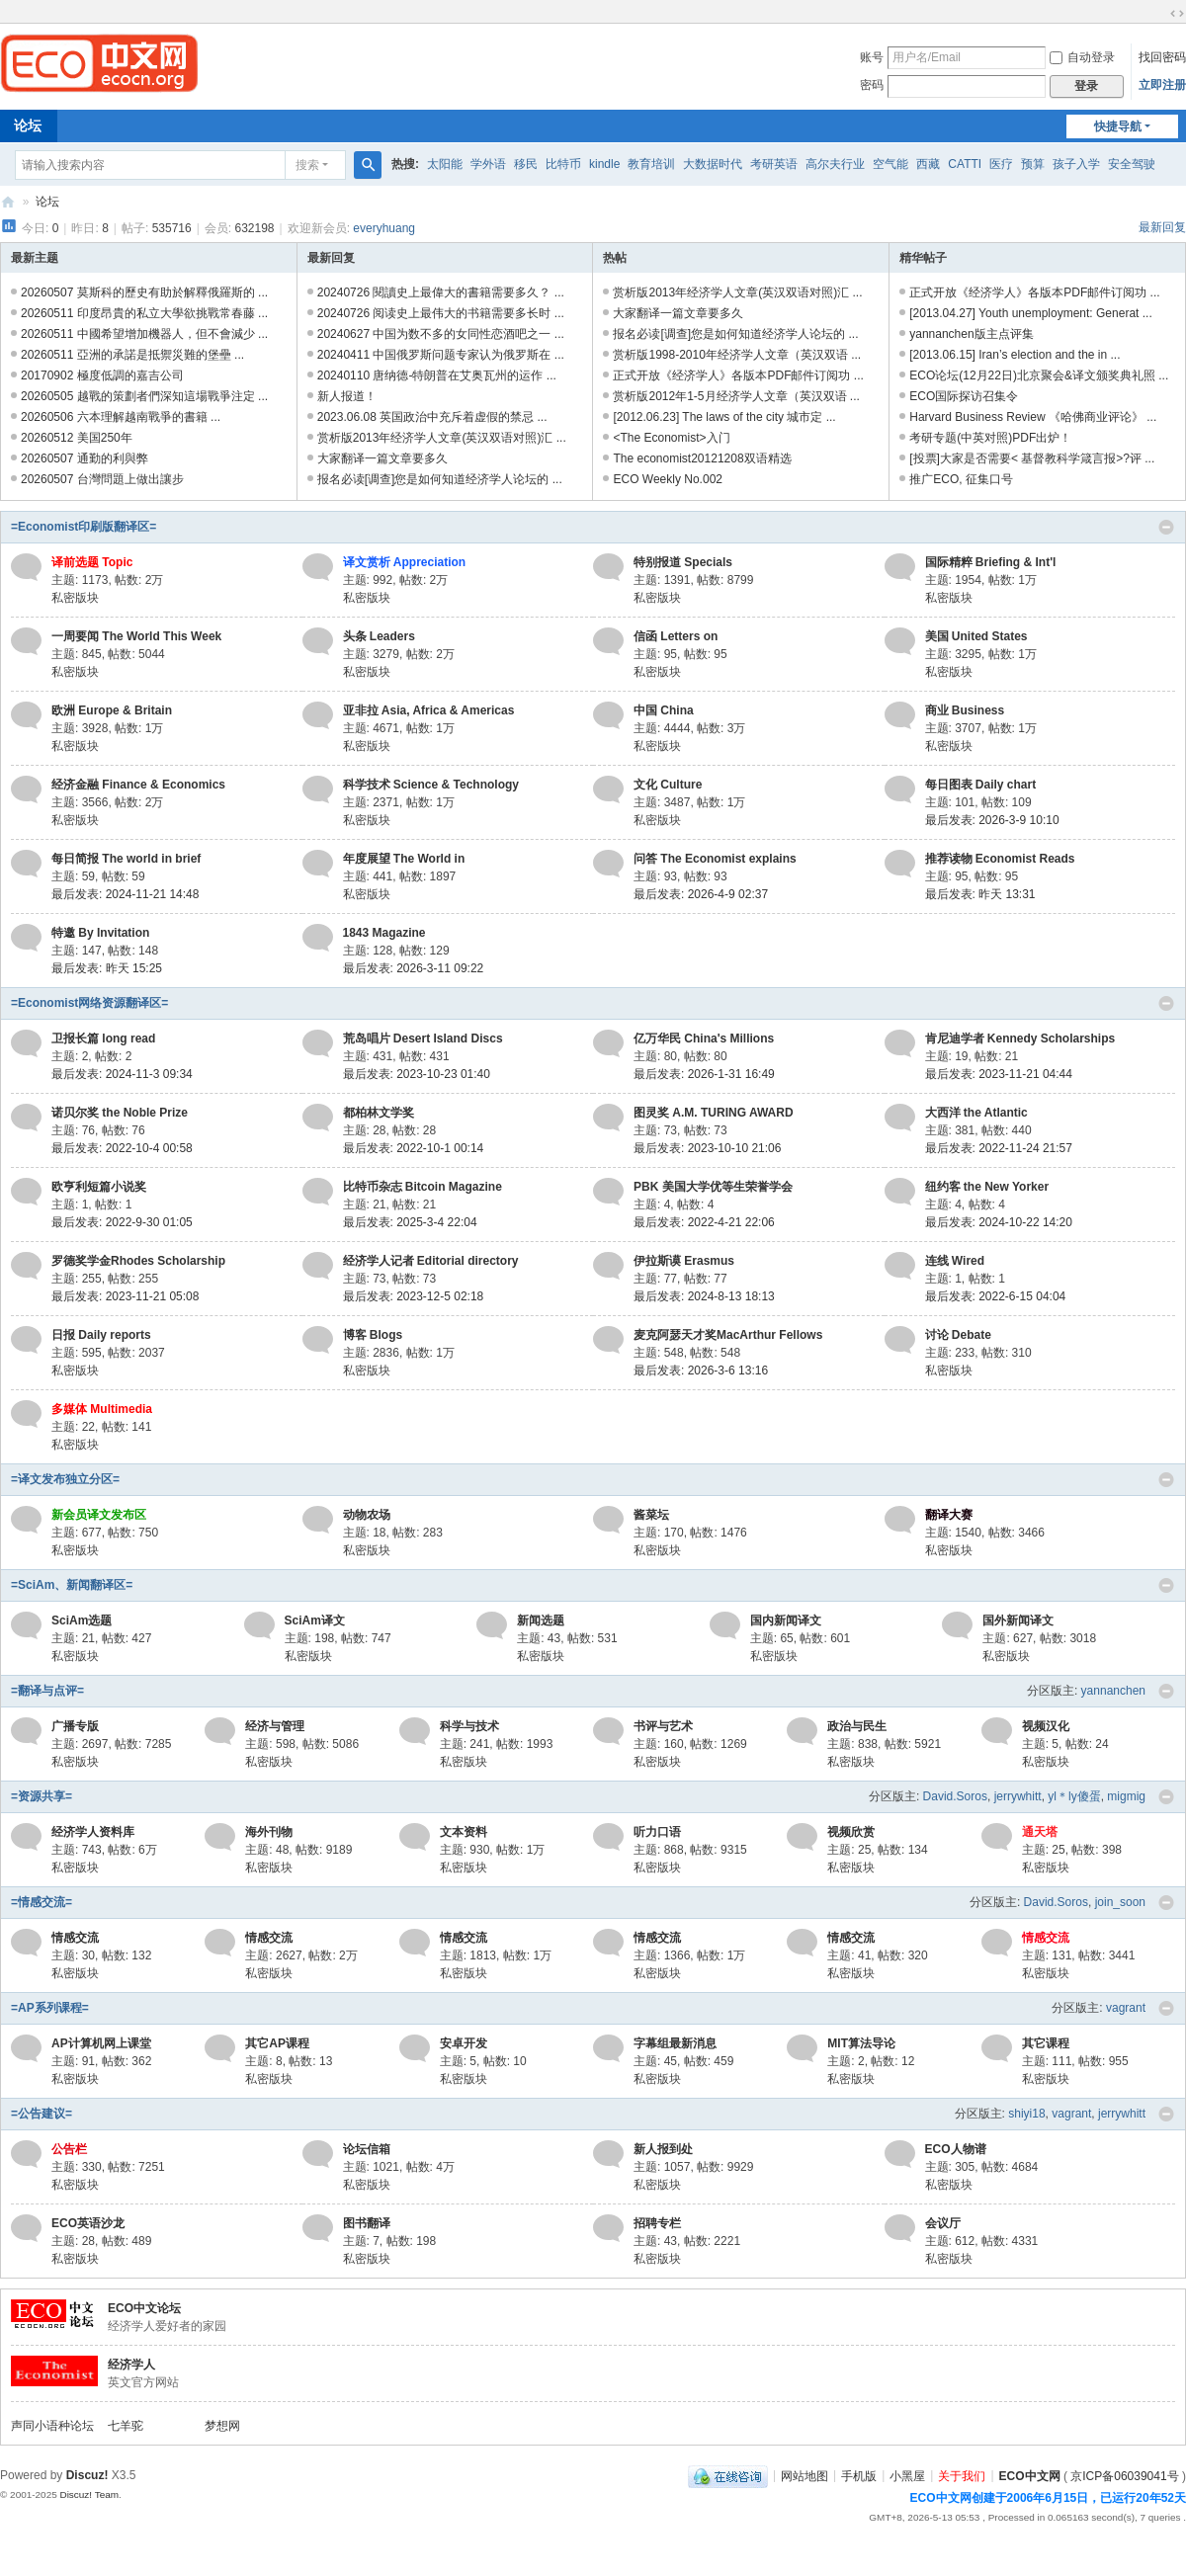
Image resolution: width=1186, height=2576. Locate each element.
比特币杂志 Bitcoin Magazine (422, 1187)
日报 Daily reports (101, 1335)
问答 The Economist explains (715, 859)
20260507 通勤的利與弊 (84, 458)
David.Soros (955, 1796)
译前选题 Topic (91, 562)
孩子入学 (1076, 164)
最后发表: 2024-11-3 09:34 (122, 1074)
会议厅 (943, 2223)
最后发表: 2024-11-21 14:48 (125, 894)
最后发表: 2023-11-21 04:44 (998, 1074)
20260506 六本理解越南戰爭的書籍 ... (120, 417)
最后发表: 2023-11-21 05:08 (125, 1296)
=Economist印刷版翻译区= (83, 527)
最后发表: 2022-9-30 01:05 (122, 1222)
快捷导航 (1118, 126)
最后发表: (980, 894)
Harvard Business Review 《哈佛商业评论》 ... (1032, 417)
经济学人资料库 (92, 1832)
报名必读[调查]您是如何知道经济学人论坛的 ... (439, 479)
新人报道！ (347, 396)
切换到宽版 (1177, 14)
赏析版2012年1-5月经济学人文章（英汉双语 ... (736, 396)
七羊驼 (125, 2426)
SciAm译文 (315, 1620)
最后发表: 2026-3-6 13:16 (701, 1370)
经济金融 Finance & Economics (138, 784)
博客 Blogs (373, 1335)
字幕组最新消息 (675, 2043)
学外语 (488, 164)
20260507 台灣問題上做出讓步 (102, 479)
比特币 (563, 164)
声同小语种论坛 (52, 2426)
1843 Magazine (384, 933)
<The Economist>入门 (671, 438)
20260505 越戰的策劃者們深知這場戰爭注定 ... (144, 396)
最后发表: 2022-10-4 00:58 (122, 1148)
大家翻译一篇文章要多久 (382, 458)
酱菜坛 (651, 1515)
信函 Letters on (676, 636)
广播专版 (75, 1726)
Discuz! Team (89, 2494)
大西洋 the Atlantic (976, 1113)
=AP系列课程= (50, 2008)
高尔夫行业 (835, 164)
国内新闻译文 (785, 1620)
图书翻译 (366, 2223)
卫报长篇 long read (103, 1038)
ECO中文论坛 (144, 2308)
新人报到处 (663, 2149)
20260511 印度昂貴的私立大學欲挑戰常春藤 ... (144, 313)
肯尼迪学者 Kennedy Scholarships (1020, 1038)
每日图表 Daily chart (981, 784)
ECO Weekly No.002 (667, 479)
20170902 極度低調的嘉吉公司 (102, 375)
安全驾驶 (1131, 164)
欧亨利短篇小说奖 (98, 1187)
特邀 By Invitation (100, 933)
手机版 (859, 2475)
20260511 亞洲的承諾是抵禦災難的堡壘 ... (132, 355)
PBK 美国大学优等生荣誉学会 (713, 1187)
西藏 (928, 164)
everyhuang (384, 228)
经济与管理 (274, 1726)
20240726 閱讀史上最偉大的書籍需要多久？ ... (440, 292)
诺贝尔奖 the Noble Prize (119, 1113)
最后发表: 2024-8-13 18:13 (704, 1296)
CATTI (964, 164)
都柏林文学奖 (378, 1113)
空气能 (890, 164)
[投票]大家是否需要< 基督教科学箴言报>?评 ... (1031, 458)
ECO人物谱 (955, 2149)
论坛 (47, 201)
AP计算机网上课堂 (101, 2043)
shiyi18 (1026, 2113)
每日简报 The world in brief (126, 859)
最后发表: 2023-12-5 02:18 (413, 1296)
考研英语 (774, 164)
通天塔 (1040, 1832)
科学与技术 (469, 1726)
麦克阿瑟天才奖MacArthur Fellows (728, 1335)
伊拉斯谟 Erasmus (684, 1261)
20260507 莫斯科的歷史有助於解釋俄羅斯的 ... (144, 292)
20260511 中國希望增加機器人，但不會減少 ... (144, 334)
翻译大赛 (949, 1515)
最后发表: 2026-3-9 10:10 (992, 820)
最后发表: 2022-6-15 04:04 (995, 1296)
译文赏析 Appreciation (404, 562)
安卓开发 (463, 2043)
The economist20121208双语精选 (702, 458)
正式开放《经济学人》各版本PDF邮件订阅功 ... (738, 375)
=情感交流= (41, 1902)
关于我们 (961, 2475)
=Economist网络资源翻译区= (89, 1003)
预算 (1033, 164)
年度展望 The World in (404, 859)
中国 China (664, 710)
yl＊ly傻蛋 (1074, 1796)
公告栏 (69, 2149)
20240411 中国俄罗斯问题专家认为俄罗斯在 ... (440, 355)
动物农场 (366, 1515)
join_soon (1120, 1902)
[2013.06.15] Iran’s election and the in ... (1014, 355)
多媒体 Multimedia (101, 1409)
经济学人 (131, 2364)
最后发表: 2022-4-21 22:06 (704, 1222)
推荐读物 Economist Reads (1000, 859)
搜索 (307, 165)
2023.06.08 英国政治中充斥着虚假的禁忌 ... (432, 417)
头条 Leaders (379, 636)
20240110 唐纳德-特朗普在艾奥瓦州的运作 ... (436, 375)
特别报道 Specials (683, 562)
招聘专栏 (657, 2223)
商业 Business (965, 710)
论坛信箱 (366, 2149)
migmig (1126, 1796)
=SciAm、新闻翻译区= (71, 1585)
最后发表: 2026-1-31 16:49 (704, 1074)
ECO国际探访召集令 (963, 396)
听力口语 (657, 1832)
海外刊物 (269, 1832)
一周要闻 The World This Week (136, 636)
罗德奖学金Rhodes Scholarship (138, 1261)
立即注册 (1162, 85)
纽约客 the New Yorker (987, 1187)
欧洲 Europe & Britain (111, 710)
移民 (526, 164)
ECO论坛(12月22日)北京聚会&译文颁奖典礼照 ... (1038, 375)
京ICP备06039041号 (1124, 2475)
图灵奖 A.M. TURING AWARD (714, 1113)
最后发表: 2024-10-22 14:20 (998, 1222)
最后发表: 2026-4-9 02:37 (701, 894)
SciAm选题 (81, 1620)
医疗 (1001, 164)
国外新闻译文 (1018, 1620)
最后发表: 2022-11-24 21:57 (998, 1148)
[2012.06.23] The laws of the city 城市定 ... (724, 417)
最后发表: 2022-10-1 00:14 (413, 1148)
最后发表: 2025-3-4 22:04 (410, 1222)
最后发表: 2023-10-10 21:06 (707, 1148)
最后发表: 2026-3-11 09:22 (413, 968)
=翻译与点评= (47, 1691)
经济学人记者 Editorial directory (431, 1261)
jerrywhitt (1018, 1796)
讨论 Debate (958, 1335)
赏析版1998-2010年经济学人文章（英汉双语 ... (737, 355)
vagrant (1125, 2008)
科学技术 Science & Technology (431, 784)
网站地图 (804, 2475)
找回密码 (1162, 57)
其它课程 (1045, 2043)
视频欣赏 (851, 1832)
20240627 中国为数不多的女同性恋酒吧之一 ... (440, 334)
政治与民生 (857, 1726)
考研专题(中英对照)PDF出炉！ (990, 438)
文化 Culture (668, 784)
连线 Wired (955, 1261)
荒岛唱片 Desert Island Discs (423, 1038)
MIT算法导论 (861, 2043)
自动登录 (1082, 57)
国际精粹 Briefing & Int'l (991, 562)
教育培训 (651, 164)
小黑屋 (907, 2475)
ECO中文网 (8, 202)
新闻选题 (540, 1620)
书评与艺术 (663, 1726)
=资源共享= (41, 1796)
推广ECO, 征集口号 (961, 479)
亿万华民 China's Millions (704, 1038)
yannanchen (1113, 1691)
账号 (872, 57)
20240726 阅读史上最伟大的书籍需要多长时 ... (440, 313)
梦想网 (222, 2426)
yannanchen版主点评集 (971, 334)
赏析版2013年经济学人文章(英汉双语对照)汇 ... (441, 438)
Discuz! (87, 2475)
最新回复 (1162, 227)
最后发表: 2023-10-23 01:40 (416, 1074)
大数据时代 (712, 164)
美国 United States (976, 636)
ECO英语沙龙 (88, 2223)
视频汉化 (1045, 1726)
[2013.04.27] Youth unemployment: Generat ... (1030, 313)
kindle (604, 164)
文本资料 (463, 1832)
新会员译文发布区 (98, 1515)
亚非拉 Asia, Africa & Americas (429, 710)
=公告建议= (41, 2113)
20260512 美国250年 (76, 438)
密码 (872, 85)
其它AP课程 (277, 2043)
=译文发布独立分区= (65, 1479)
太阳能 (445, 164)
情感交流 (75, 1938)
